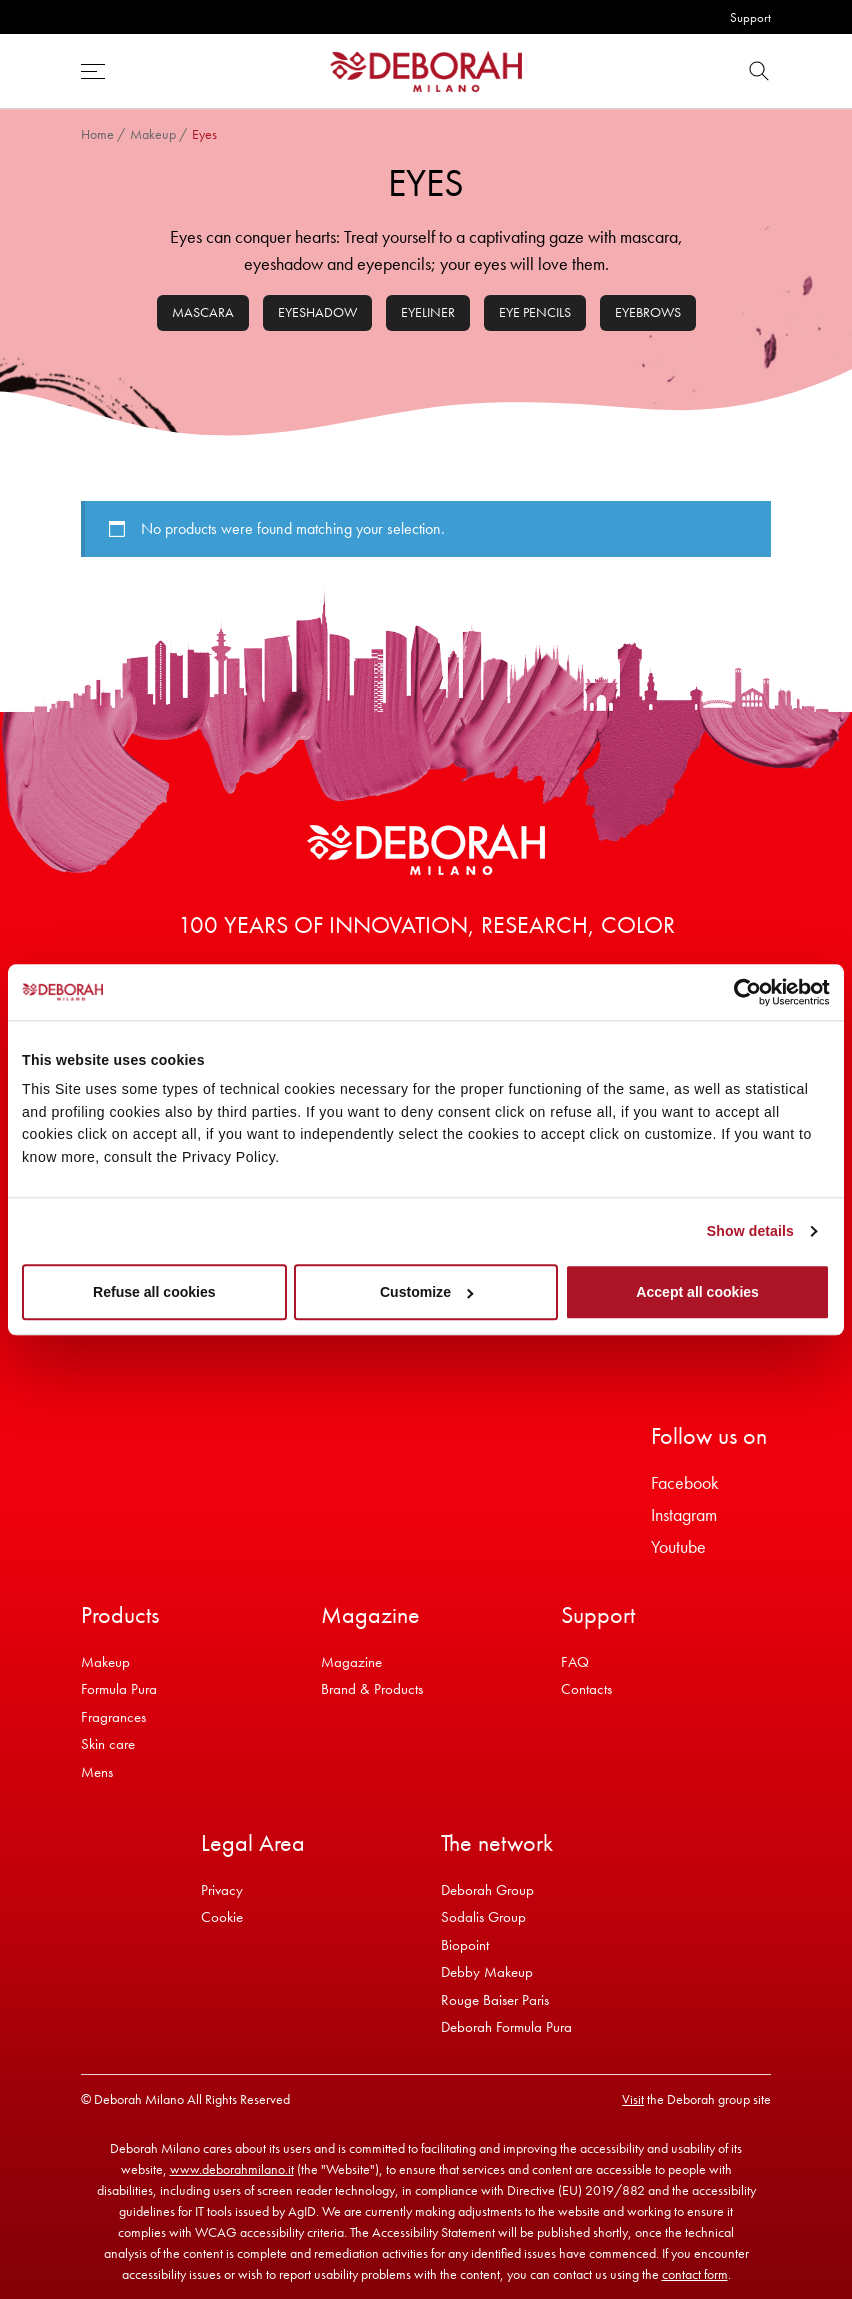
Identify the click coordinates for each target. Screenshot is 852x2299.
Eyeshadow (317, 312)
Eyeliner (428, 312)
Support (750, 17)
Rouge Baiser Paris (495, 2000)
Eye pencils (535, 312)
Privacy (222, 1890)
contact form (695, 2274)
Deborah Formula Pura (506, 2027)
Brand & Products (372, 1689)
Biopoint (465, 1945)
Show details (750, 1231)
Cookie (222, 1917)
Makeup (153, 134)
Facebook (685, 1482)
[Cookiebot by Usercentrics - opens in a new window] (742, 992)
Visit (633, 2099)
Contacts (586, 1689)
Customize (427, 1292)
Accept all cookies (697, 1292)
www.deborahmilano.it (232, 2169)
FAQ (575, 1662)
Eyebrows (648, 312)
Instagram (684, 1514)
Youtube (678, 1546)
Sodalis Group (483, 1917)
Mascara (203, 312)
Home (97, 134)
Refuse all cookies (154, 1292)
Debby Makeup (487, 1972)
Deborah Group (487, 1890)
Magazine (351, 1662)
